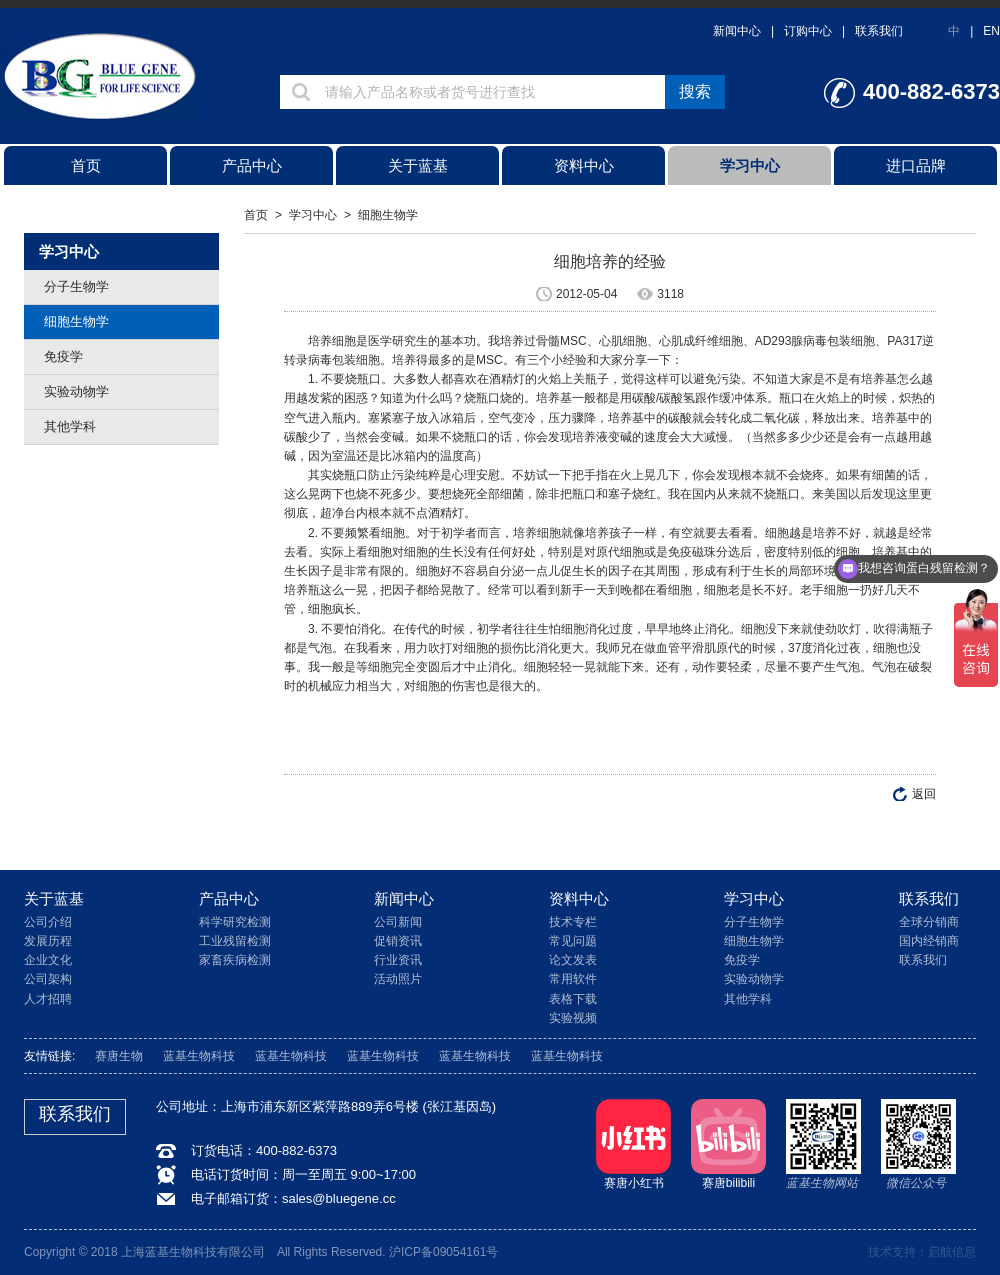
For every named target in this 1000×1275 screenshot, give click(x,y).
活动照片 (398, 979)
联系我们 (879, 31)
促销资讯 (398, 941)
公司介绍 (48, 922)
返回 (924, 794)
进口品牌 (916, 165)
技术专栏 (573, 922)
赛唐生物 (119, 1056)
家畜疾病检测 (235, 960)
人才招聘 (48, 999)
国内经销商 (929, 941)
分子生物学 (76, 286)
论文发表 (573, 960)
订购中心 (808, 31)
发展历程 (48, 941)
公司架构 (48, 979)
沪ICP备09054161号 (443, 1252)
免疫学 (63, 356)
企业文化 (48, 960)
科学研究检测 (235, 922)
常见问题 (573, 941)
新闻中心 (737, 31)
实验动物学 (76, 391)
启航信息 (952, 1252)
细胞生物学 (76, 321)
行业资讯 (398, 960)
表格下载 (573, 999)
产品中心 (252, 165)
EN (991, 31)
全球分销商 (929, 922)
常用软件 (573, 979)
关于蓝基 (418, 165)
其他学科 (70, 426)
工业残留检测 (235, 941)
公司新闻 (398, 922)
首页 (86, 165)
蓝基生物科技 (199, 1056)
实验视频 (573, 1018)
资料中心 (584, 165)
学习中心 (750, 165)
